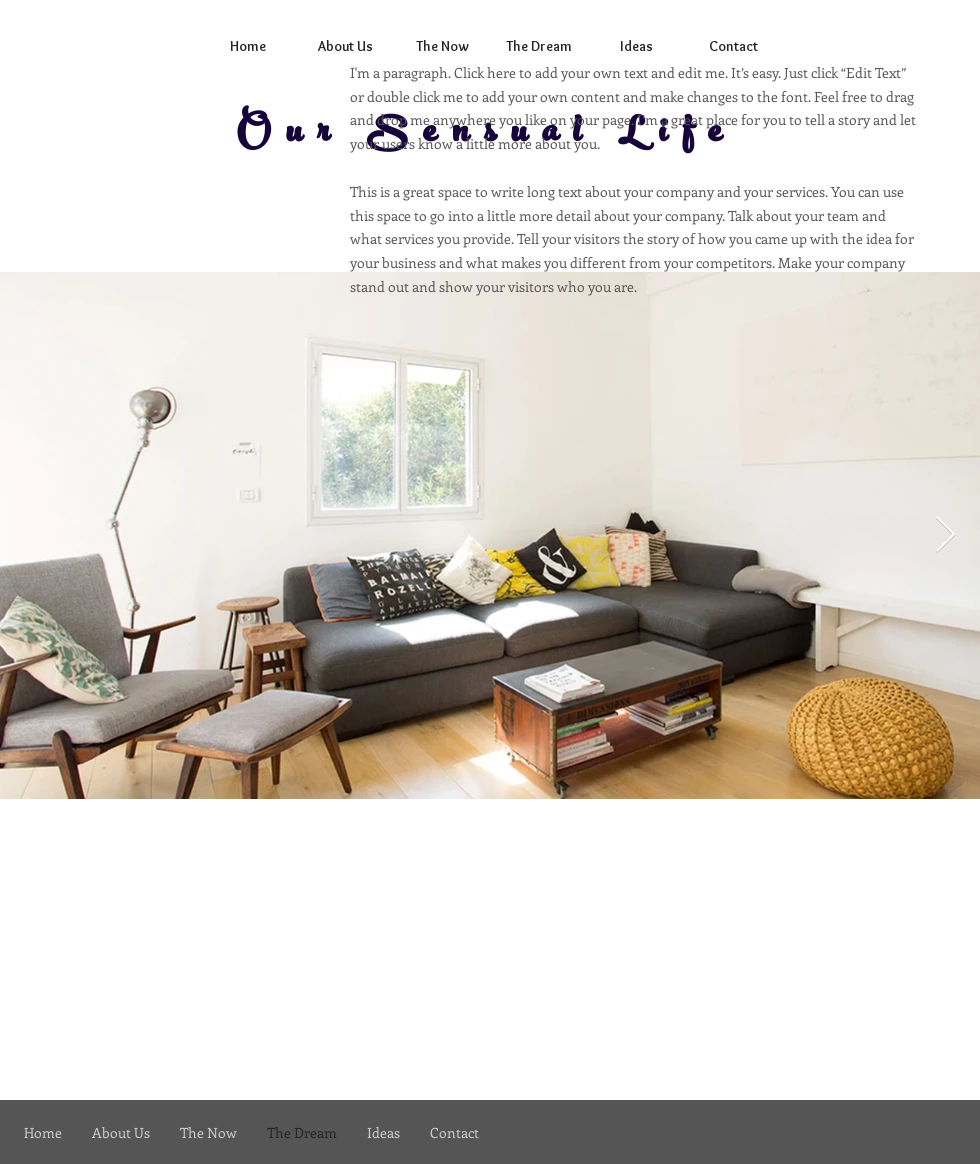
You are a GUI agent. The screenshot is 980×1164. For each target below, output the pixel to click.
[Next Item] (945, 535)
